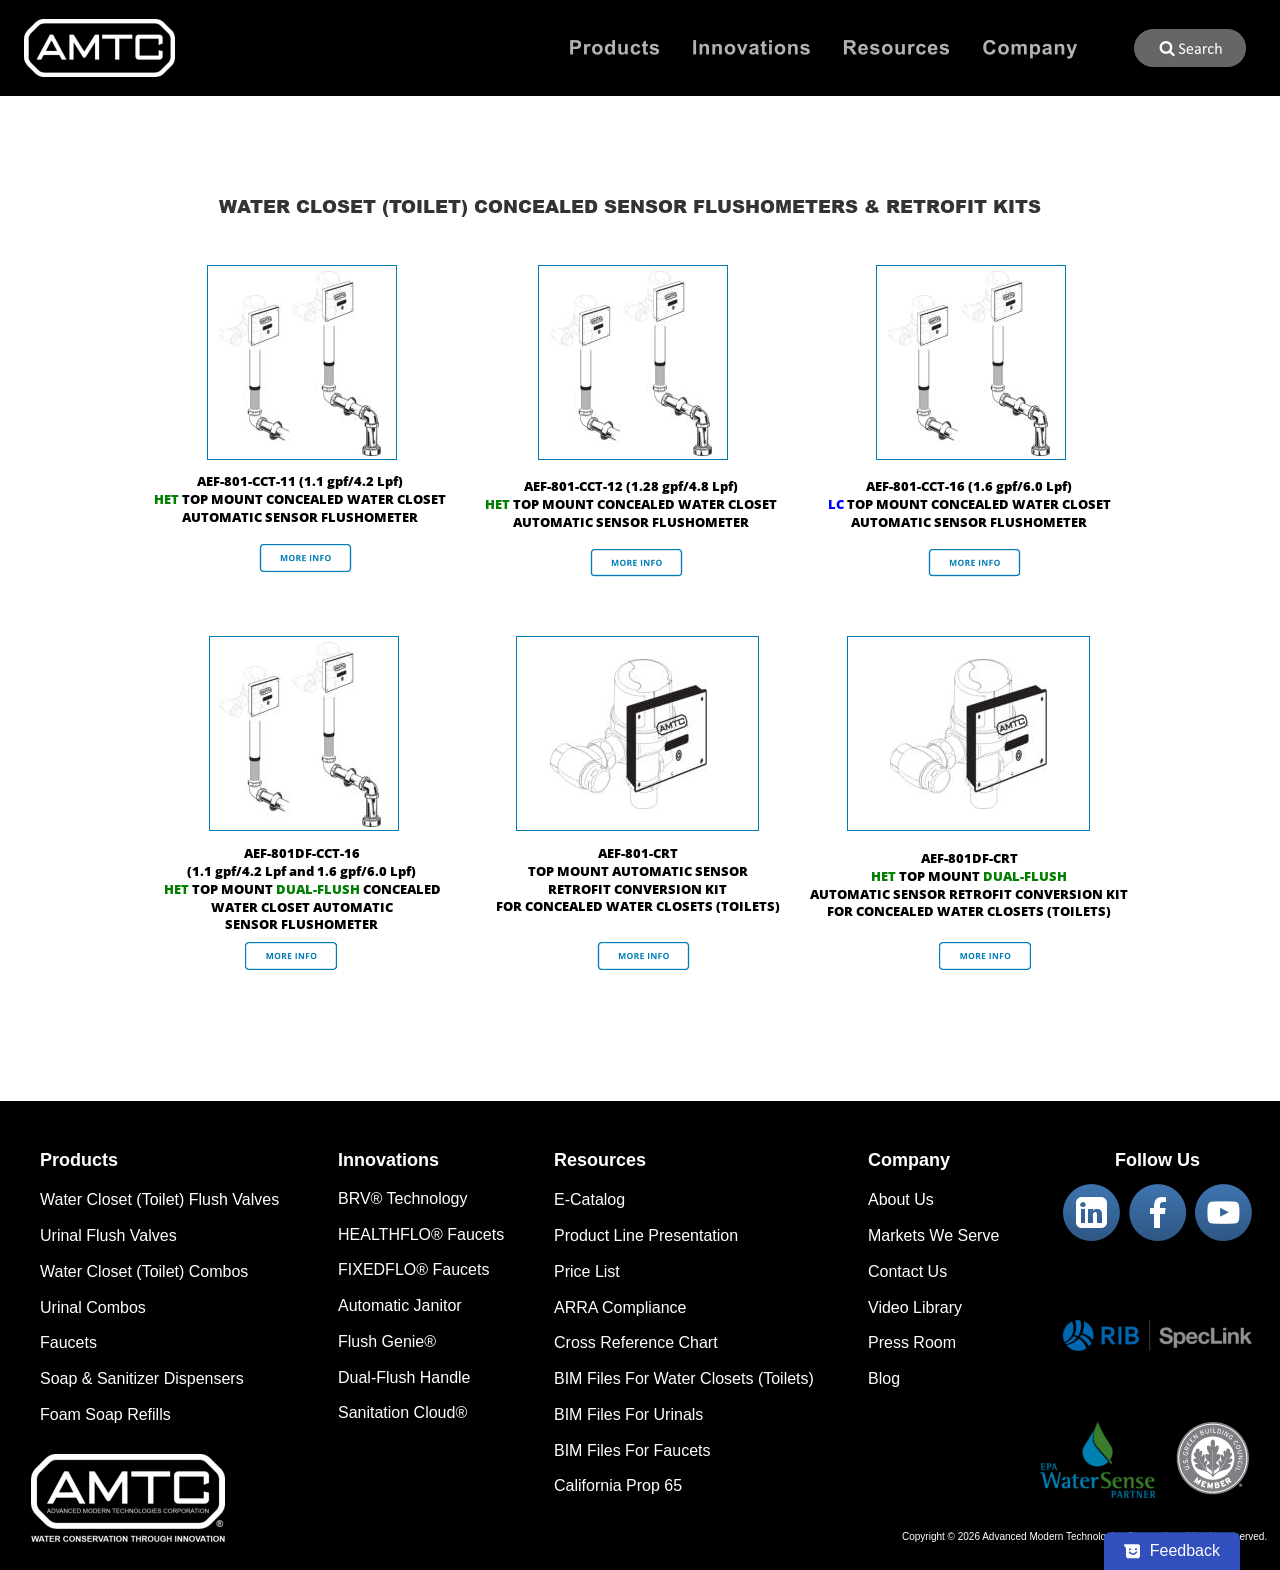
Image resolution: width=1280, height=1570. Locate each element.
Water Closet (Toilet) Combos (144, 1271)
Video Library (915, 1307)
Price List (587, 1271)
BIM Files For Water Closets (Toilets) (684, 1378)
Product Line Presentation (646, 1235)
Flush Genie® (387, 1341)
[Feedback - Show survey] (1172, 1551)
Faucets (68, 1342)
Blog (884, 1378)
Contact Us (907, 1271)
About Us (901, 1199)
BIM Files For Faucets (632, 1450)
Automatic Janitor (400, 1305)
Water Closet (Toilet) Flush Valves (159, 1199)
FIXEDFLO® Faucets (413, 1269)
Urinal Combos (93, 1307)
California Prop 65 (618, 1485)
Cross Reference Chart (636, 1342)
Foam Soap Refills (105, 1414)
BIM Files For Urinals (628, 1414)
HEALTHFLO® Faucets (421, 1234)
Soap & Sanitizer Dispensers (142, 1378)
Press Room (912, 1342)
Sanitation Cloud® (402, 1412)
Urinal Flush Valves (108, 1235)
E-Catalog (589, 1199)
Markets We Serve (933, 1235)
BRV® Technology (403, 1198)
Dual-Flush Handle (404, 1377)
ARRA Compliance (620, 1307)
